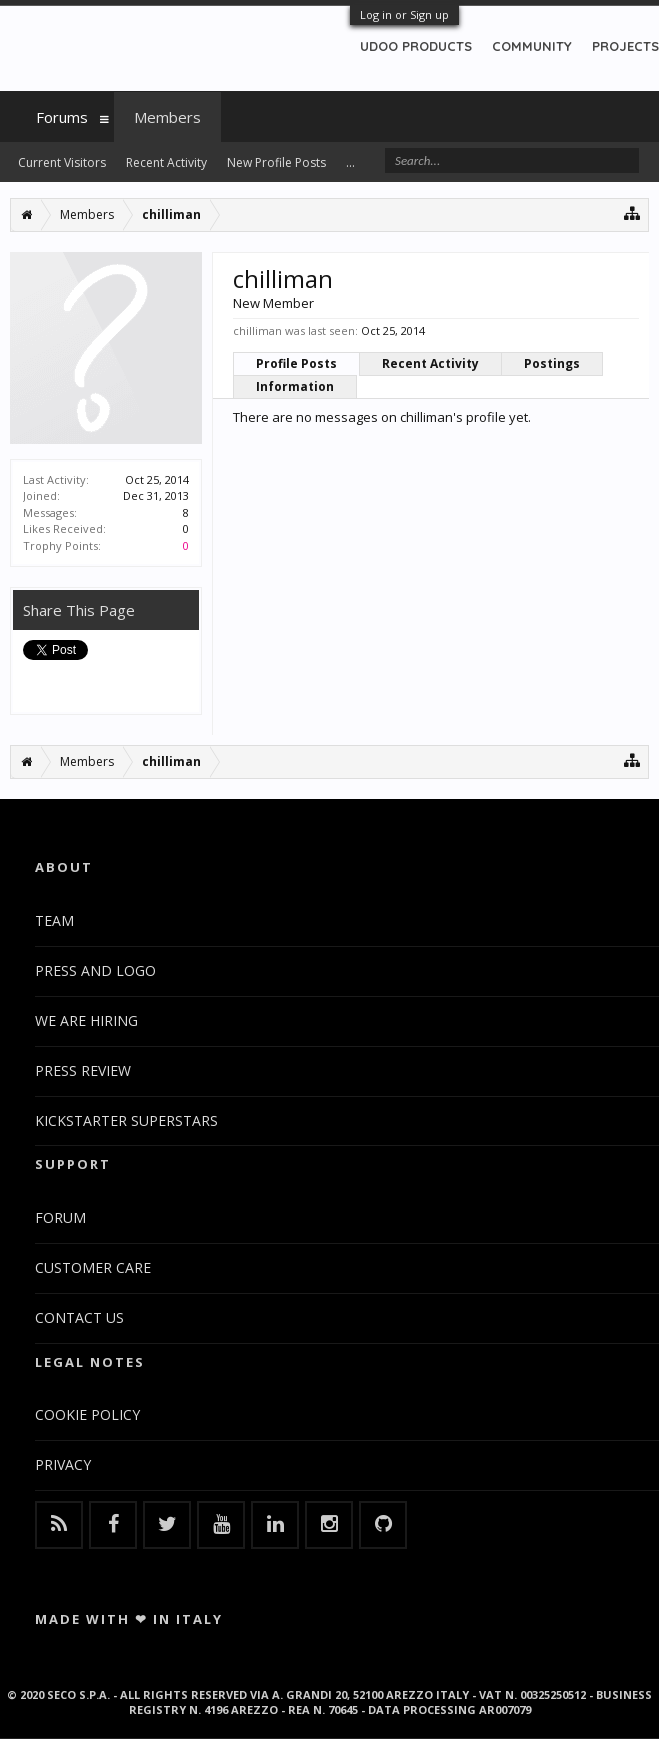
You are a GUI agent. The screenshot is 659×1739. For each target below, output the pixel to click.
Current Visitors (62, 162)
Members (167, 117)
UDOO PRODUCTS (416, 46)
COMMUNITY (532, 46)
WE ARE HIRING (86, 1020)
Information (295, 386)
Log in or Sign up (404, 14)
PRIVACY (63, 1464)
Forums (62, 117)
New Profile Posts (276, 162)
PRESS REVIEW (83, 1070)
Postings (552, 363)
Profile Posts (296, 363)
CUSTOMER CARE (93, 1267)
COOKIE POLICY (87, 1414)
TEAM (54, 920)
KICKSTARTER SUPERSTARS (126, 1120)
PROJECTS (625, 46)
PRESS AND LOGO (95, 970)
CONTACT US (79, 1317)
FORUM (60, 1217)
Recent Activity (430, 363)
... (350, 162)
